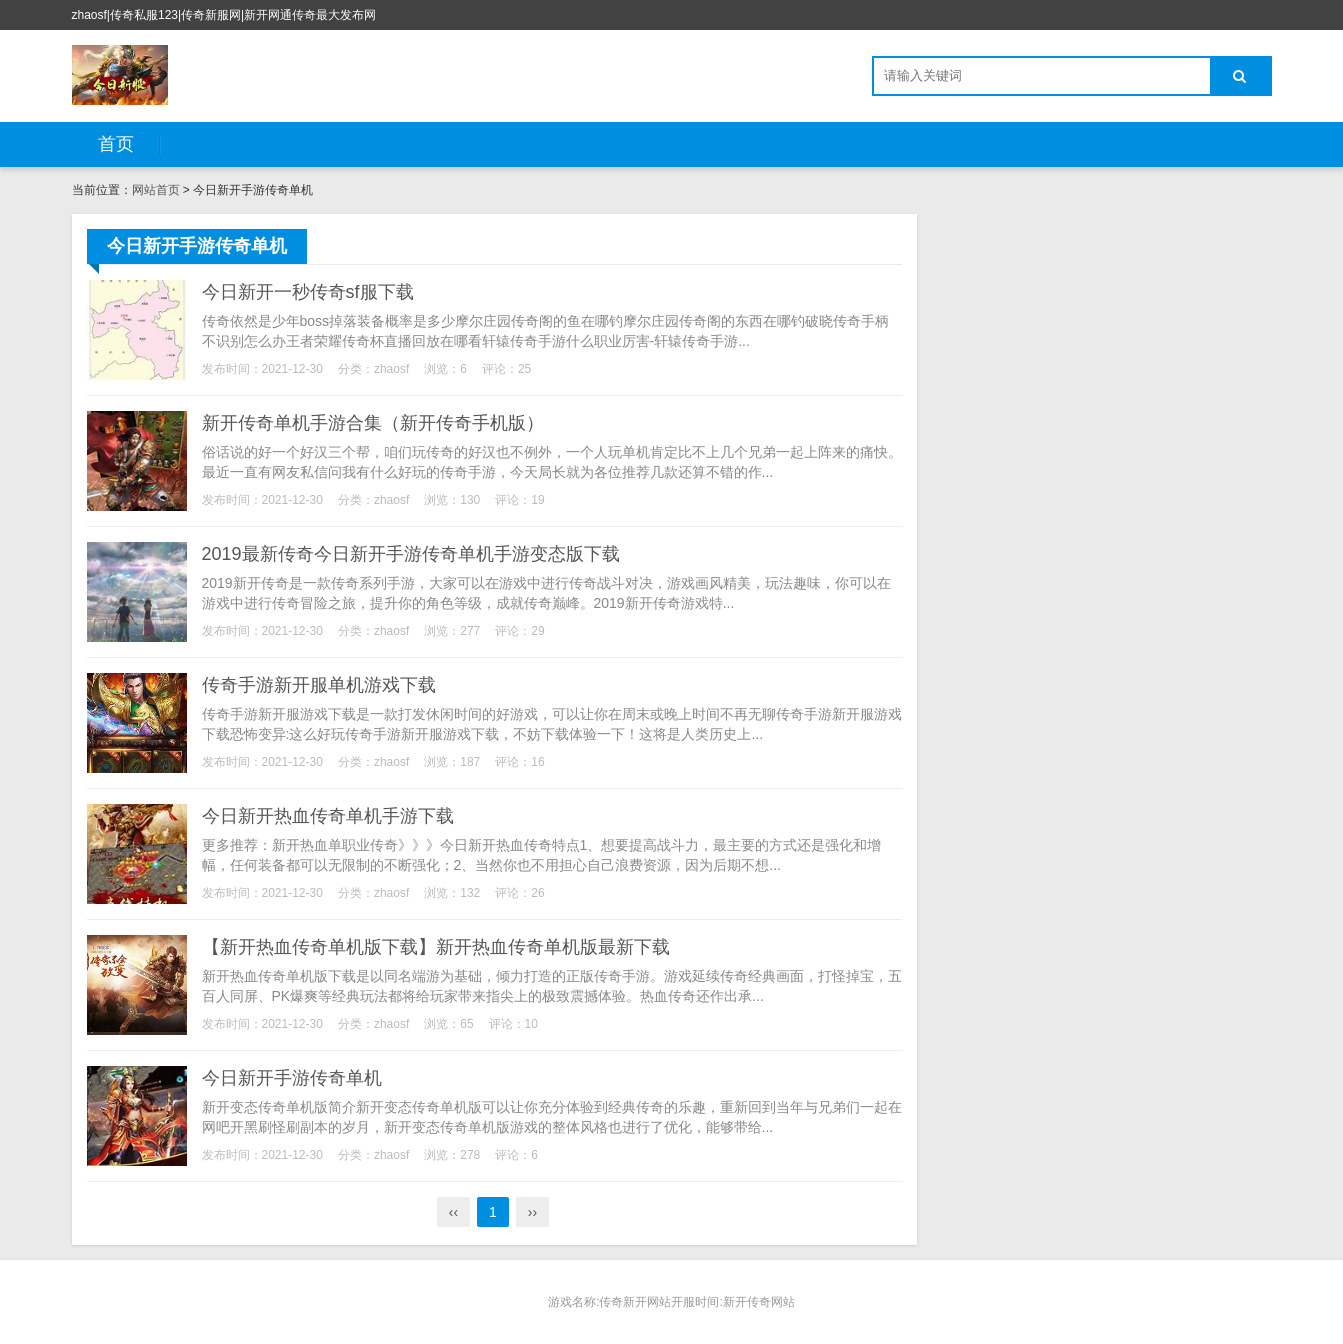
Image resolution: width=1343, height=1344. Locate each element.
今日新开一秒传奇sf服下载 (308, 292)
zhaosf (391, 369)
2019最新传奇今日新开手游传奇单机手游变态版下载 (411, 554)
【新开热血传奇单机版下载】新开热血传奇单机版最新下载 (436, 947)
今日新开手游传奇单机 (292, 1078)
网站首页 (156, 190)
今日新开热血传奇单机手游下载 (328, 816)
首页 (116, 144)
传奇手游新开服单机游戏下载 (319, 685)
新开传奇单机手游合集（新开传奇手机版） (373, 423)
